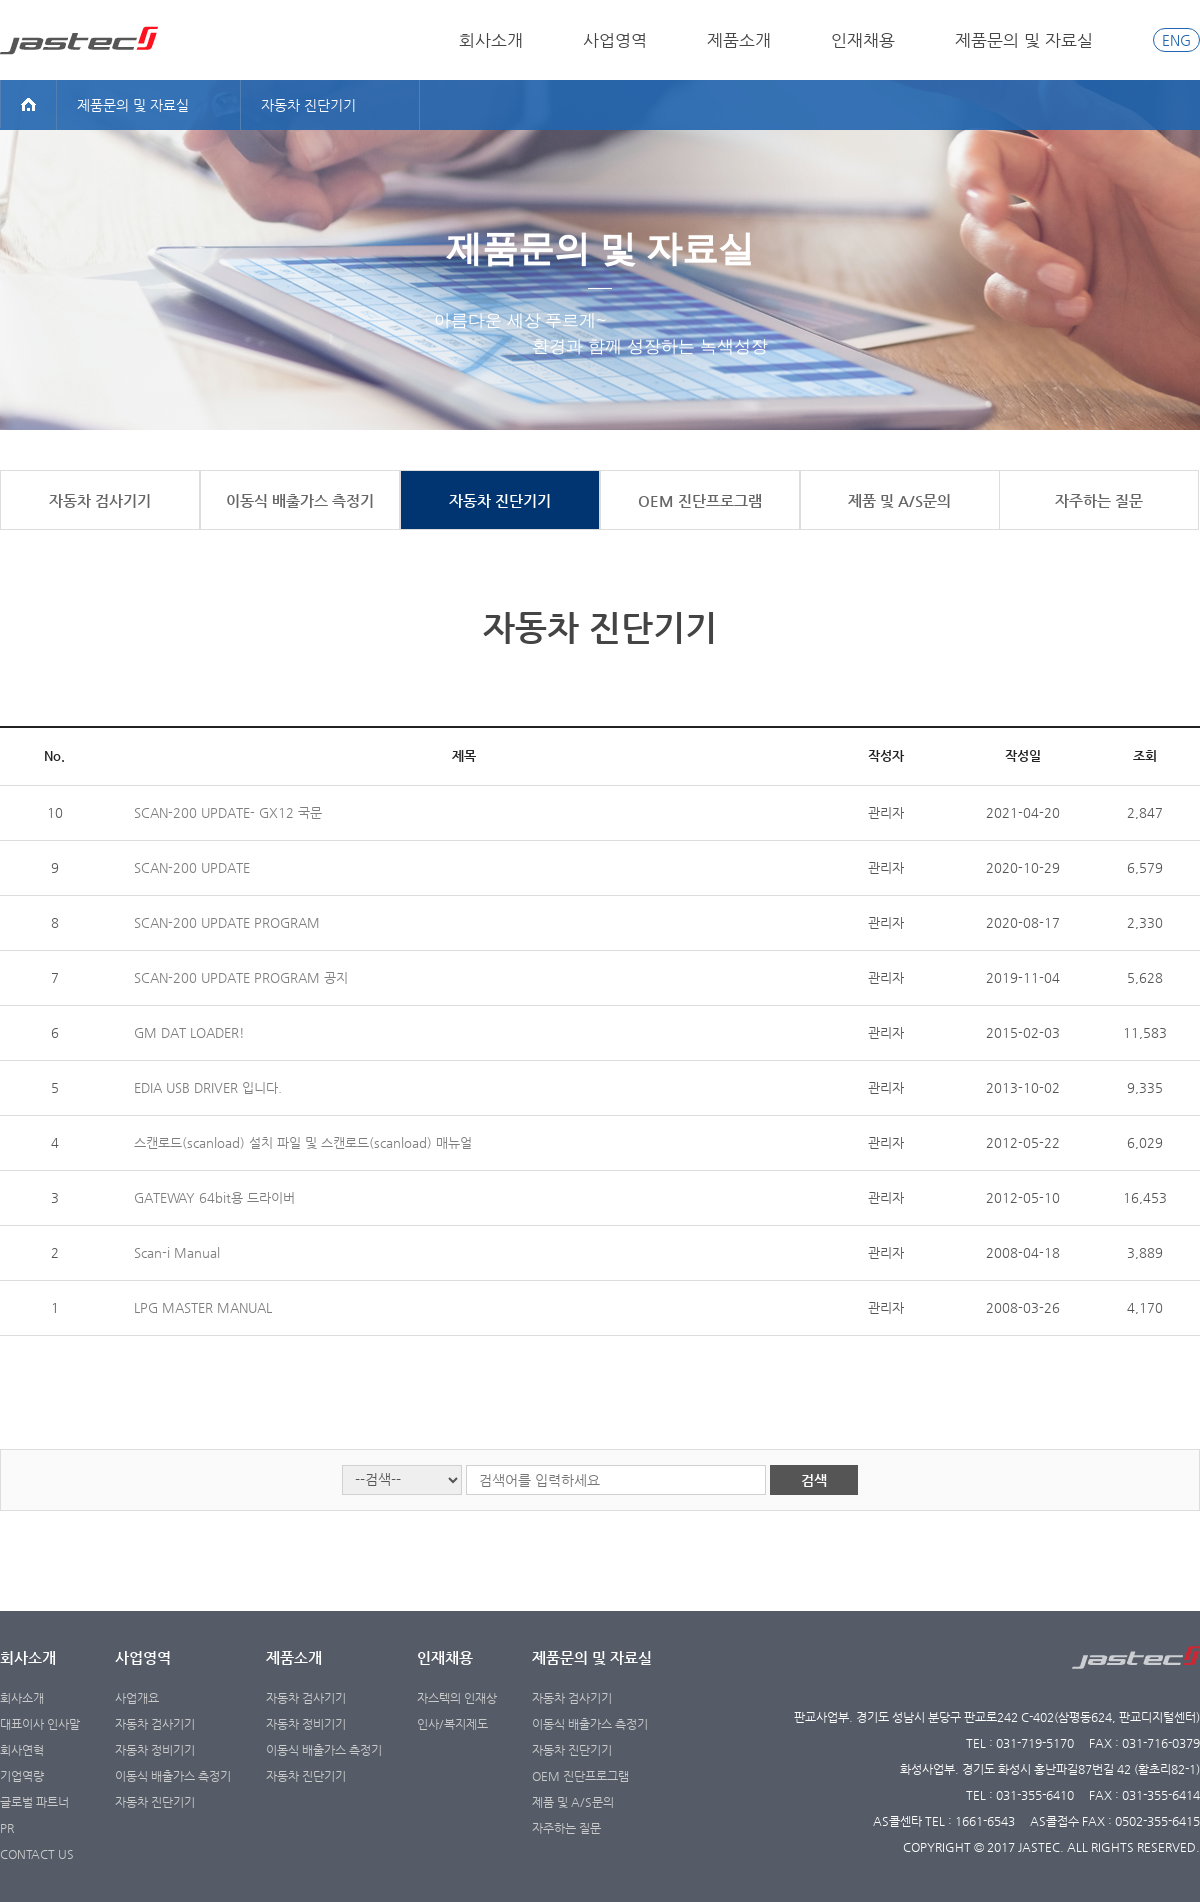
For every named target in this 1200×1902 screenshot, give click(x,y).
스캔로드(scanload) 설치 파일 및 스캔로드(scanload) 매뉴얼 (303, 1142)
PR (7, 1828)
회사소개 (491, 40)
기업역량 (22, 1776)
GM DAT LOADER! (189, 1032)
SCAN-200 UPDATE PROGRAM (227, 922)
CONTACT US (37, 1854)
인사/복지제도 (452, 1724)
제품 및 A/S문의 (573, 1802)
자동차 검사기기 (155, 1724)
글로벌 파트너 (34, 1802)
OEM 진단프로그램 (580, 1776)
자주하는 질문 (566, 1828)
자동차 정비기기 (155, 1750)
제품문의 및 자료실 (1024, 40)
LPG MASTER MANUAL (203, 1307)
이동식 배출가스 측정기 (173, 1776)
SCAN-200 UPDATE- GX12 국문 (228, 812)
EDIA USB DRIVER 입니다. (208, 1087)
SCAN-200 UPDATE (192, 867)
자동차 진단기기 (155, 1802)
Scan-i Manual (177, 1252)
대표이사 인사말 (40, 1724)
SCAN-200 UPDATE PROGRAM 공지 (241, 977)
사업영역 (615, 40)
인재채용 (863, 40)
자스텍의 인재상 (457, 1698)
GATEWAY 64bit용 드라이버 (214, 1197)
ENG (1176, 40)
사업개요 (137, 1698)
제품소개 (739, 40)
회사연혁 (22, 1750)
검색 (814, 1480)
